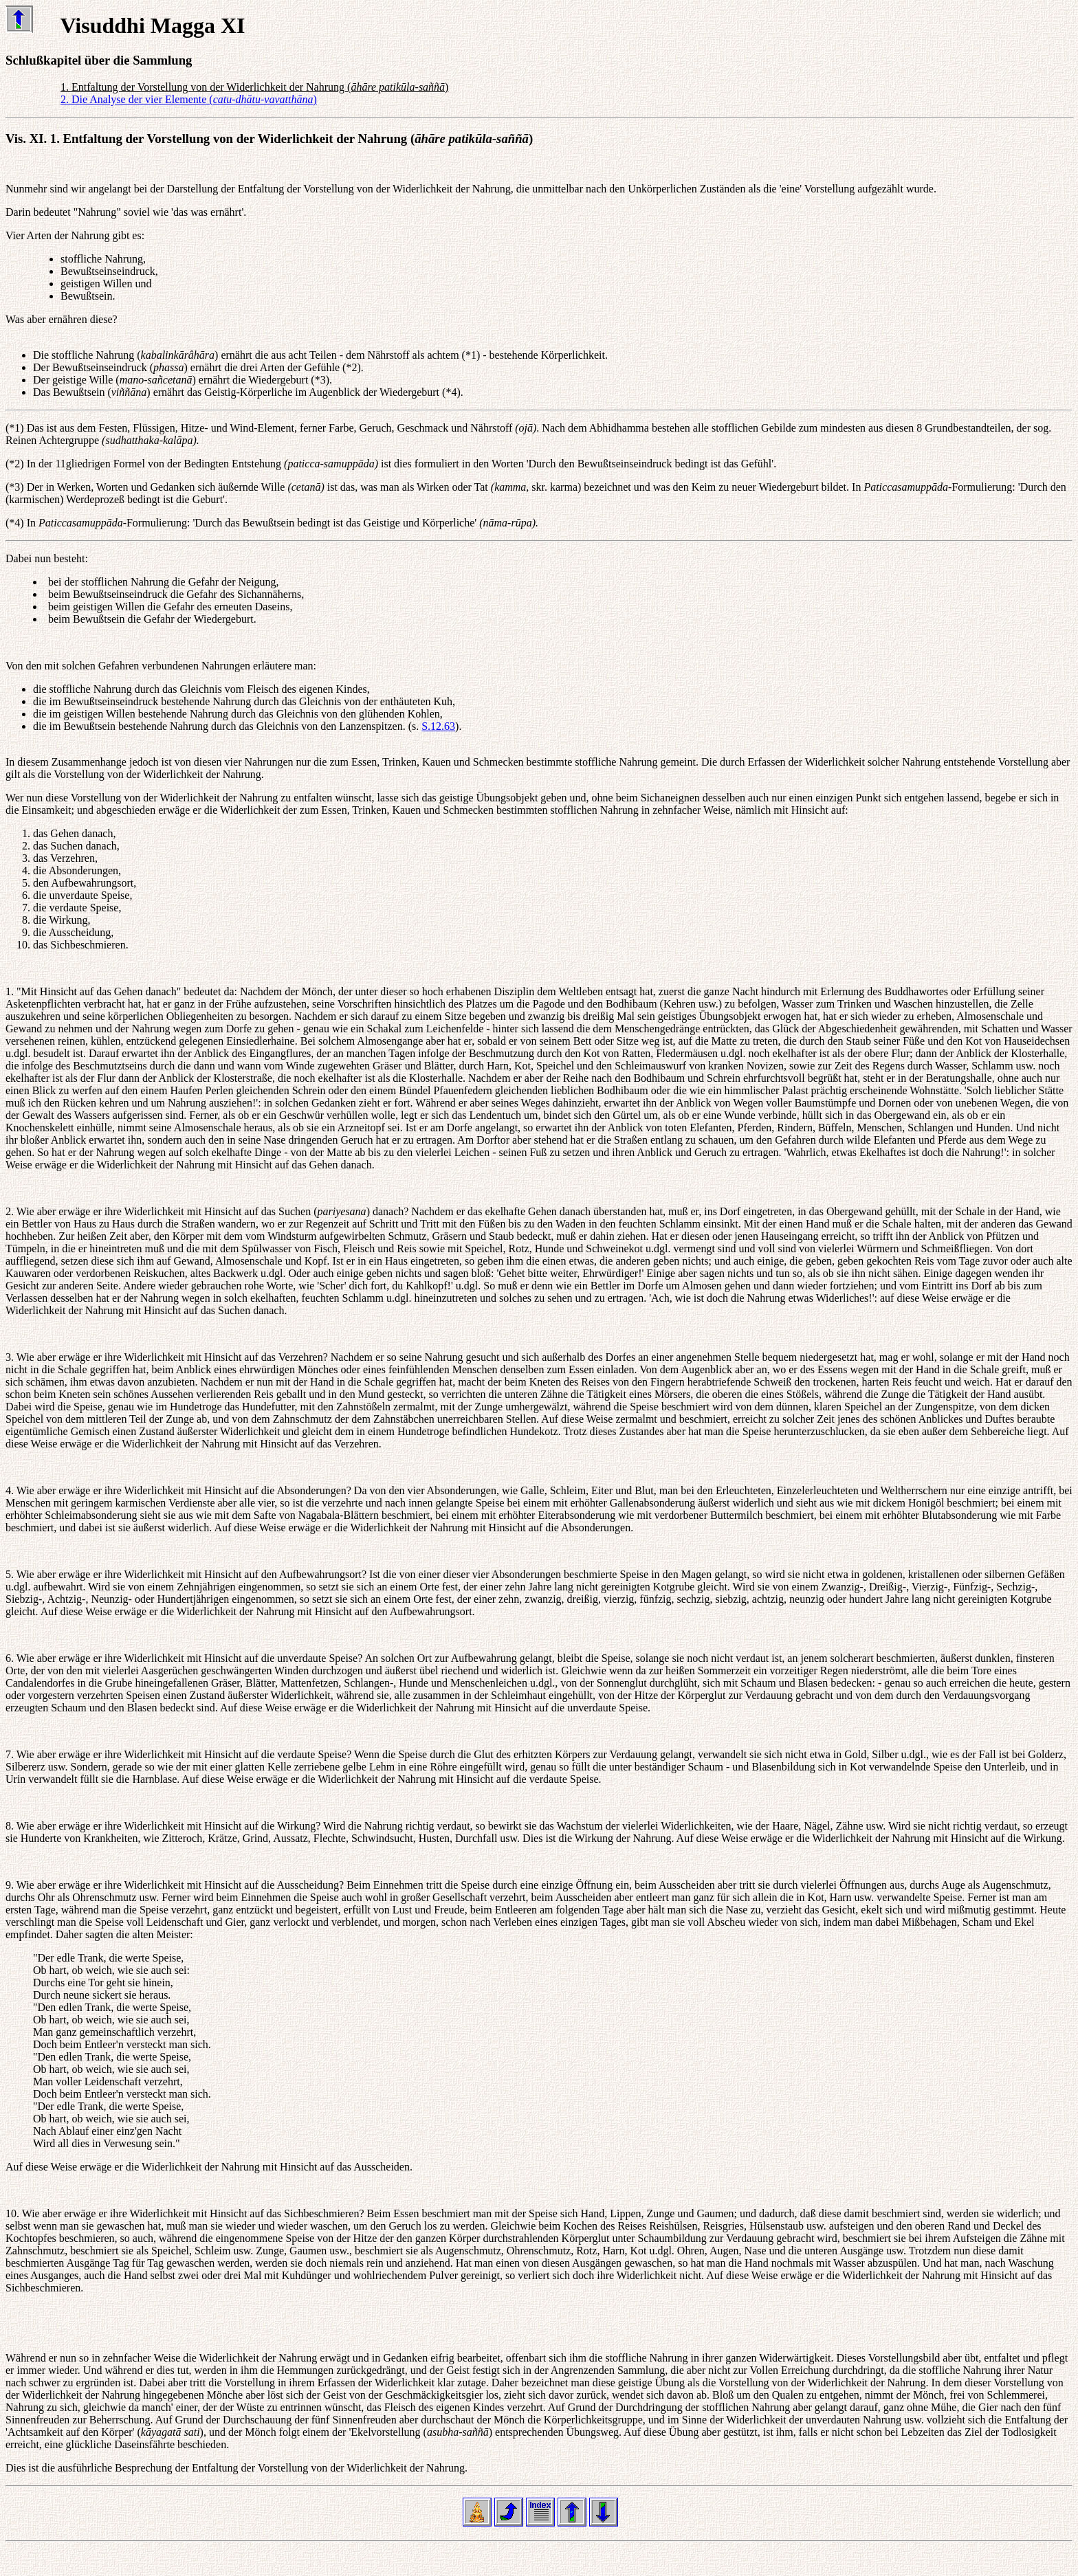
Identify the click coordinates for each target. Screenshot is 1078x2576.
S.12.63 (438, 726)
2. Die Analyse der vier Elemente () (188, 99)
